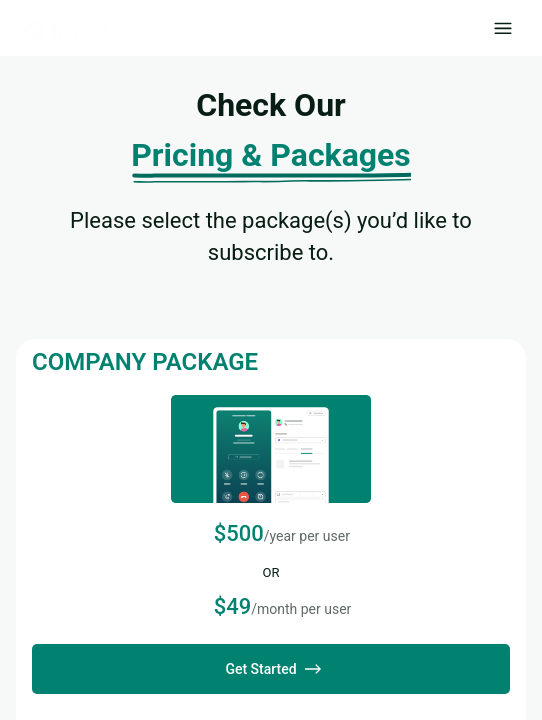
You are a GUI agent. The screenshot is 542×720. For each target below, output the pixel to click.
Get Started (271, 669)
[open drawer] (503, 28)
